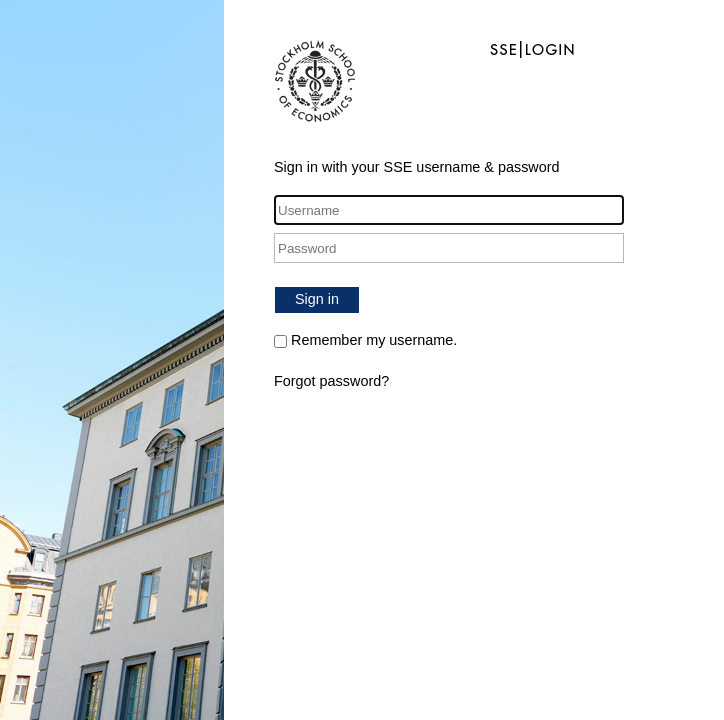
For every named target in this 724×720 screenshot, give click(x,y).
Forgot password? (331, 381)
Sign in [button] (317, 299)
